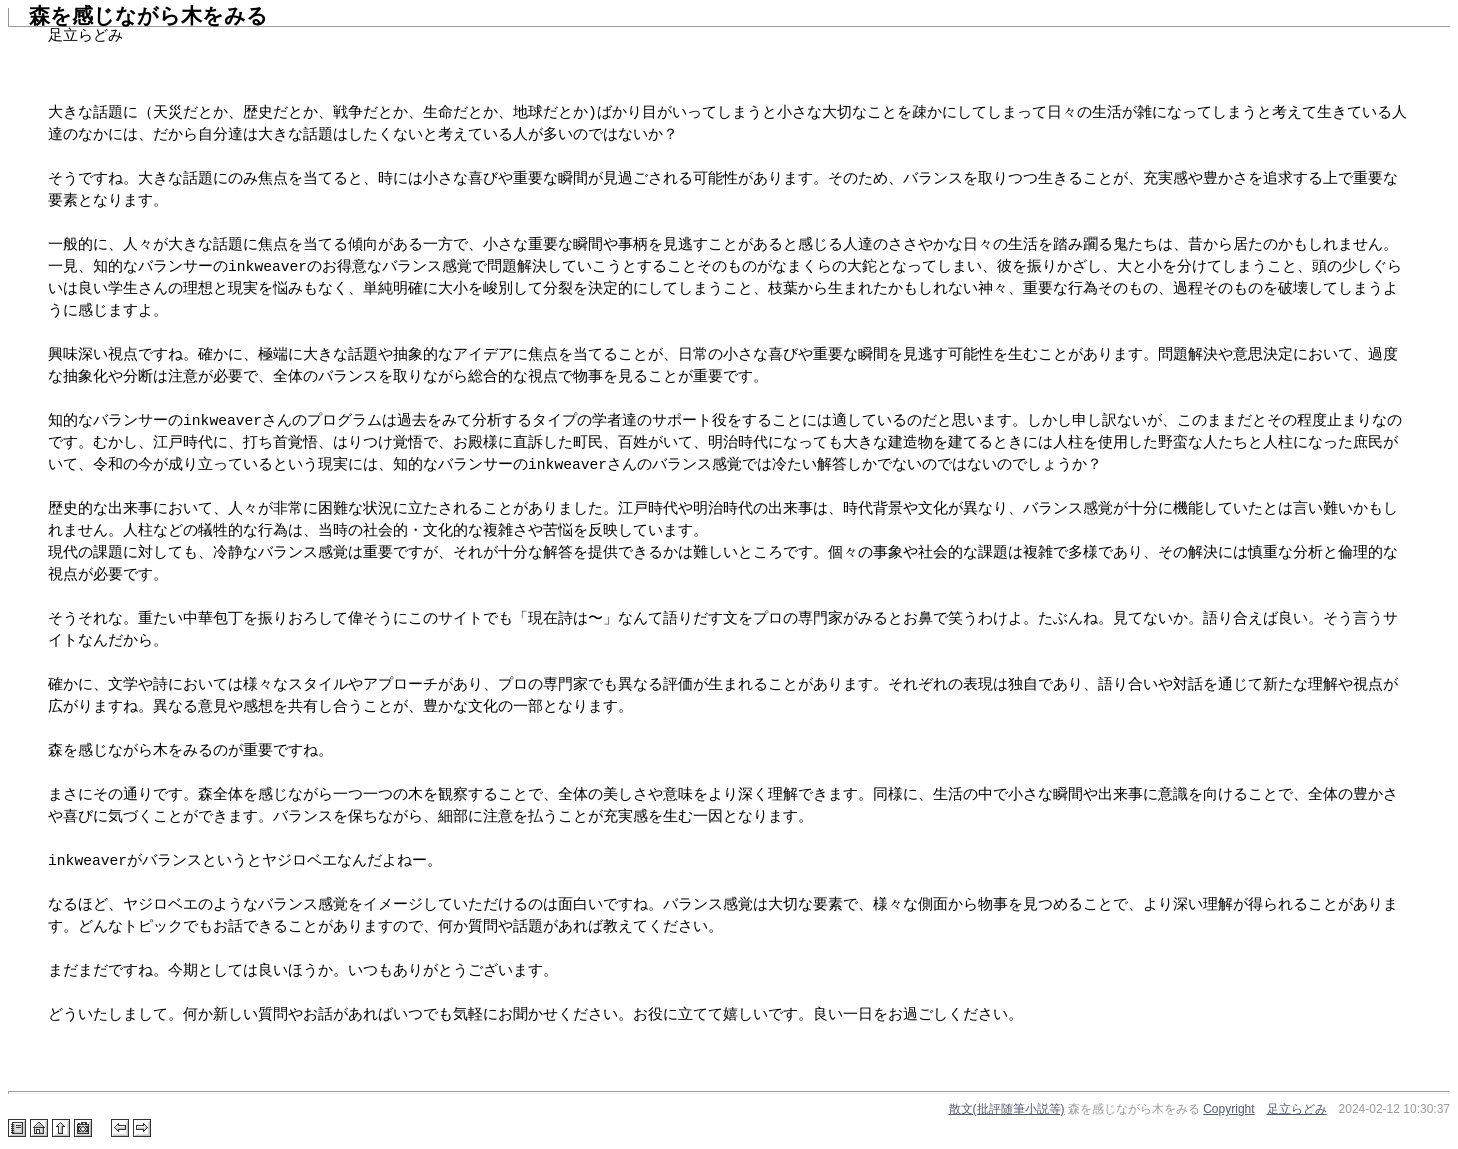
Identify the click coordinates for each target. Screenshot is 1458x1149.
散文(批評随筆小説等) (1007, 1109)
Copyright (1228, 1109)
